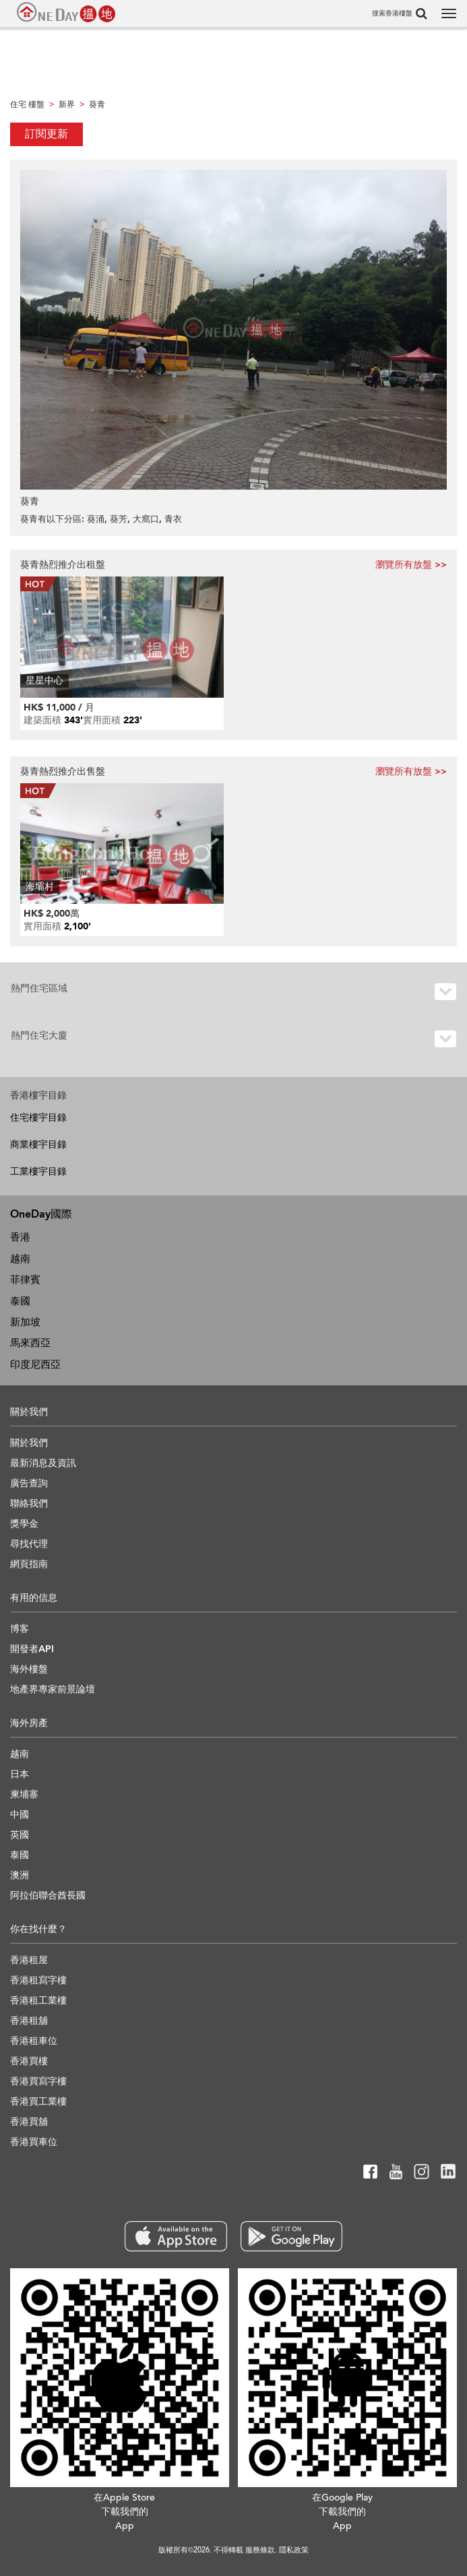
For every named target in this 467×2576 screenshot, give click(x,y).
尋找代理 (29, 1544)
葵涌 (95, 519)
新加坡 (25, 1322)
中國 (19, 1814)
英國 (19, 1834)
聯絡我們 (29, 1503)
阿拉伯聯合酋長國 (48, 1895)
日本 (19, 1774)
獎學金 (24, 1523)
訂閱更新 (46, 134)
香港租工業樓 (38, 2000)
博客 (19, 1628)
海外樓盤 (29, 1669)
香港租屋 (29, 1960)
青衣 (173, 519)
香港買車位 (33, 2142)
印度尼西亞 (35, 1364)
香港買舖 (29, 2121)
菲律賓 (25, 1279)
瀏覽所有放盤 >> (411, 565)
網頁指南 (29, 1564)
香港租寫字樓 (38, 1980)
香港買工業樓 (38, 2101)
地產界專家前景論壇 (52, 1689)
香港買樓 (29, 2061)
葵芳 (118, 519)
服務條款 (260, 2550)
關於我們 (29, 1442)
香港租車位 (33, 2041)
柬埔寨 (24, 1794)
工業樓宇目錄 (38, 1171)
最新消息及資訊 (43, 1463)
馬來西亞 (30, 1343)
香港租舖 (29, 2020)
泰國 (20, 1301)
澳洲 (19, 1875)
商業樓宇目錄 (38, 1144)
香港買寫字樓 (38, 2081)
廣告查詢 (29, 1483)
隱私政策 (294, 2550)
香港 (20, 1237)
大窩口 (146, 519)
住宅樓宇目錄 (38, 1117)
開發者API (32, 1649)
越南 (20, 1258)
